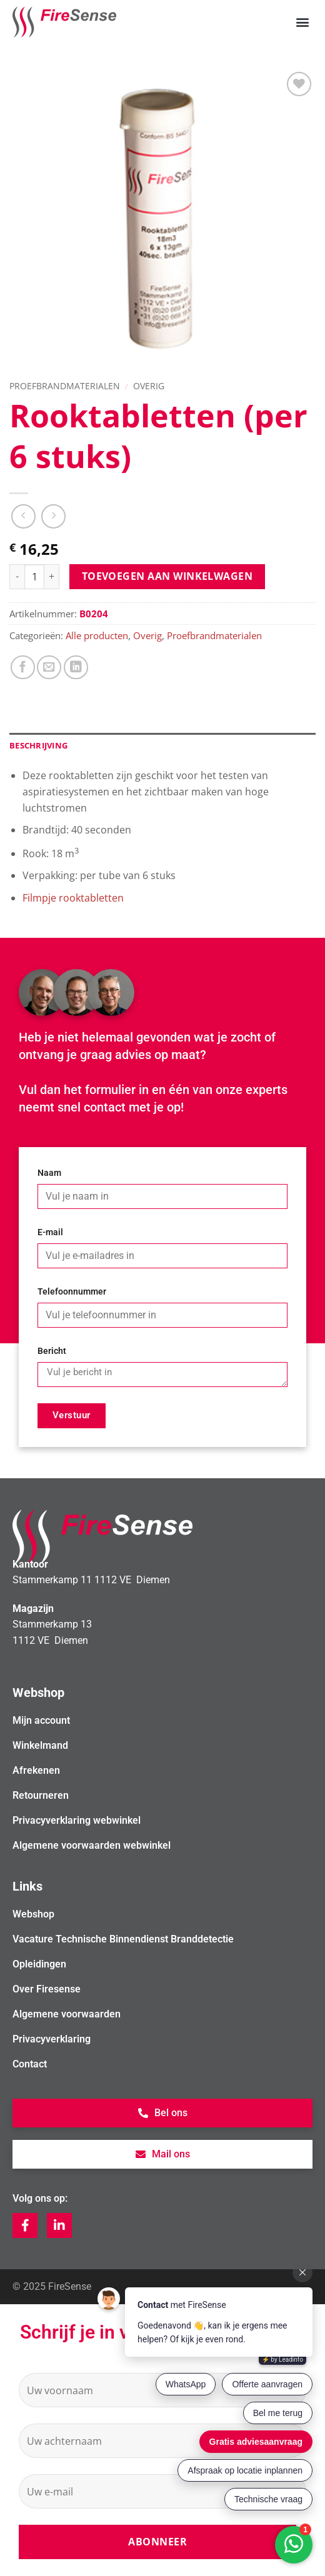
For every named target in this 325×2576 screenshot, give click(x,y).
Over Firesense (46, 1989)
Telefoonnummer (72, 1291)
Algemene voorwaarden (66, 2014)
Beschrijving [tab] (38, 745)
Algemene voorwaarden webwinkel (91, 1845)
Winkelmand (40, 1745)
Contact (29, 2064)
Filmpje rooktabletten (73, 898)
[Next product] (23, 516)
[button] (302, 22)
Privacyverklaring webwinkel (76, 1820)
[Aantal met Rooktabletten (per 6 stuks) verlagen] (16, 576)
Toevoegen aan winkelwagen (167, 576)
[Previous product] (53, 516)
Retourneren (40, 1795)
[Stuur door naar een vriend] (49, 667)
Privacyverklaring (51, 2039)
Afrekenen (36, 1770)
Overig (148, 386)
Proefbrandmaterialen (64, 386)
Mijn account (41, 1720)
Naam (49, 1173)
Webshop (33, 1914)
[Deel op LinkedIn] (76, 667)
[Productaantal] (34, 576)
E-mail (50, 1232)
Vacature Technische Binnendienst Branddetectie (123, 1939)
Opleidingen (39, 1964)
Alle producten (97, 635)
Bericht (52, 1351)
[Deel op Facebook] (23, 667)
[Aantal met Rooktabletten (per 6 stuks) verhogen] (51, 576)
